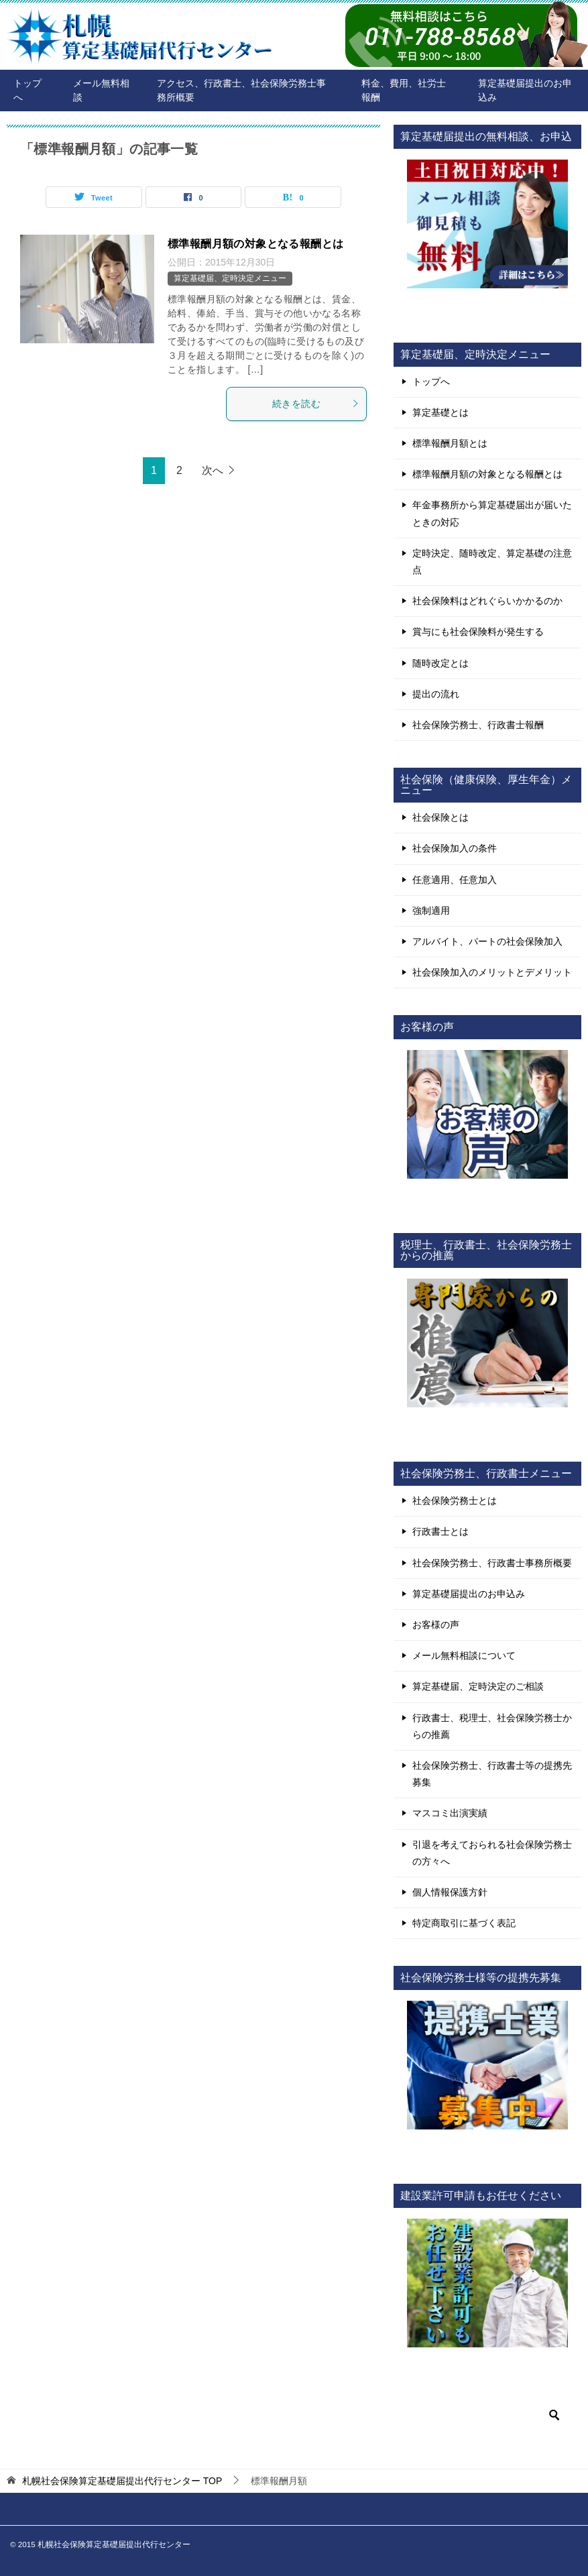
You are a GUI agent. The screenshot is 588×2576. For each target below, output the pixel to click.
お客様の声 (435, 1624)
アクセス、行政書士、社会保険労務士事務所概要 (241, 90)
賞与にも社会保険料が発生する (478, 631)
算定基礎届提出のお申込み (525, 90)
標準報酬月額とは (449, 443)
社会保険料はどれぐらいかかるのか (487, 600)
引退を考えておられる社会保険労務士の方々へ (492, 1853)
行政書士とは (440, 1531)
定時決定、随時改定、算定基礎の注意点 (492, 561)
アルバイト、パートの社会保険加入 (487, 941)
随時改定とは (440, 663)
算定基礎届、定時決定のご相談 (478, 1686)
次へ (212, 470)
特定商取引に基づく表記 (464, 1923)
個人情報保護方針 (449, 1892)
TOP (122, 2480)
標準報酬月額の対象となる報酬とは (255, 243)
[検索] (487, 2415)
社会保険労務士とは (454, 1500)
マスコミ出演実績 (449, 1813)
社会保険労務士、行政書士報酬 (478, 724)
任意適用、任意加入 (454, 879)
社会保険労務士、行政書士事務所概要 (492, 1563)
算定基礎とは (440, 412)
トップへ (27, 90)
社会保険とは (440, 817)
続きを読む (315, 403)
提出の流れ (435, 694)
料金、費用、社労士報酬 (403, 90)
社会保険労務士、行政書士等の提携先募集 (492, 1774)
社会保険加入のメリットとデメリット (492, 972)
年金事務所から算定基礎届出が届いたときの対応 (492, 513)
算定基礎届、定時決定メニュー (230, 278)
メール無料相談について (464, 1655)
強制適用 (431, 910)
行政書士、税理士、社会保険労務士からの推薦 (492, 1726)
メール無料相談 (101, 90)
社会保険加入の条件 (454, 848)
